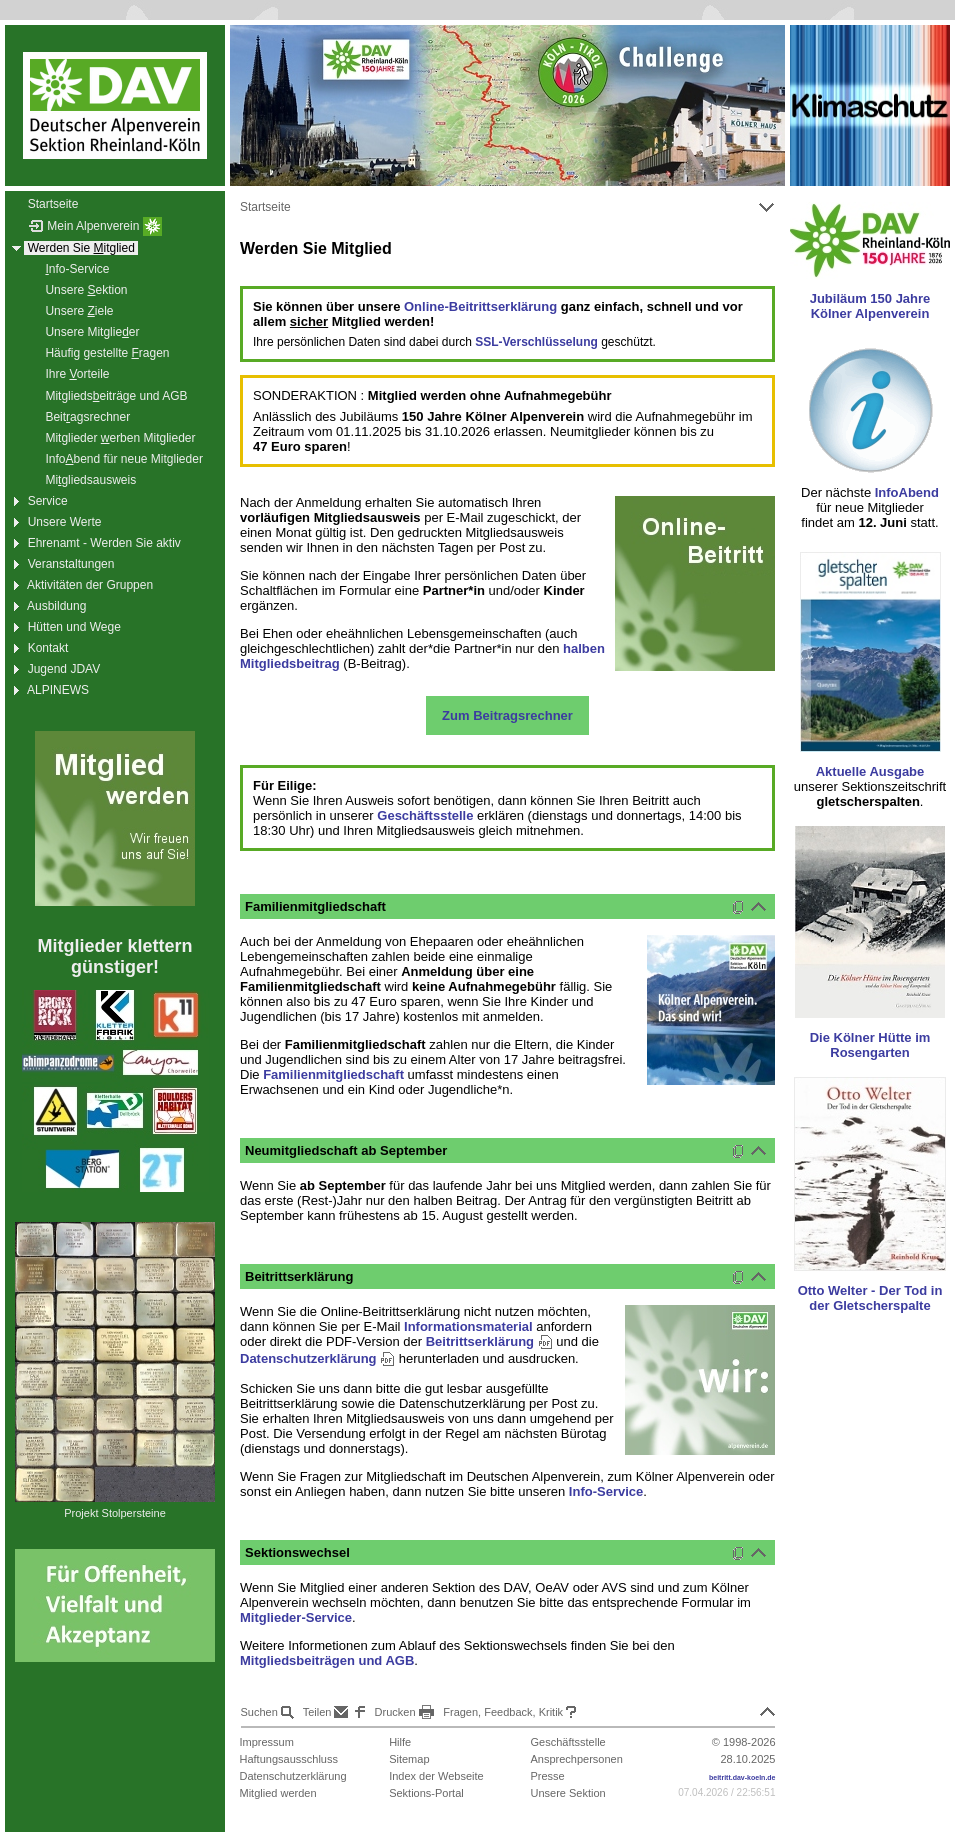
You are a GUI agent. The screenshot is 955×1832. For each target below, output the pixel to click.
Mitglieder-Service (296, 1617)
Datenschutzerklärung (317, 1358)
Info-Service (606, 1491)
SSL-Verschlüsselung (536, 342)
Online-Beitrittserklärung (480, 306)
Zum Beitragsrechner (507, 715)
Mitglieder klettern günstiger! (114, 956)
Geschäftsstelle (425, 815)
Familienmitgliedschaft (333, 1074)
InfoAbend (907, 492)
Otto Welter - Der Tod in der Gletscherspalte (870, 1298)
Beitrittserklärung (489, 1341)
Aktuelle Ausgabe (870, 771)
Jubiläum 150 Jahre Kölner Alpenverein (870, 306)
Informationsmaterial (468, 1326)
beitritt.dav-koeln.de (742, 1777)
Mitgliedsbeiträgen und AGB (327, 1660)
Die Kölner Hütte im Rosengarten (870, 1045)
